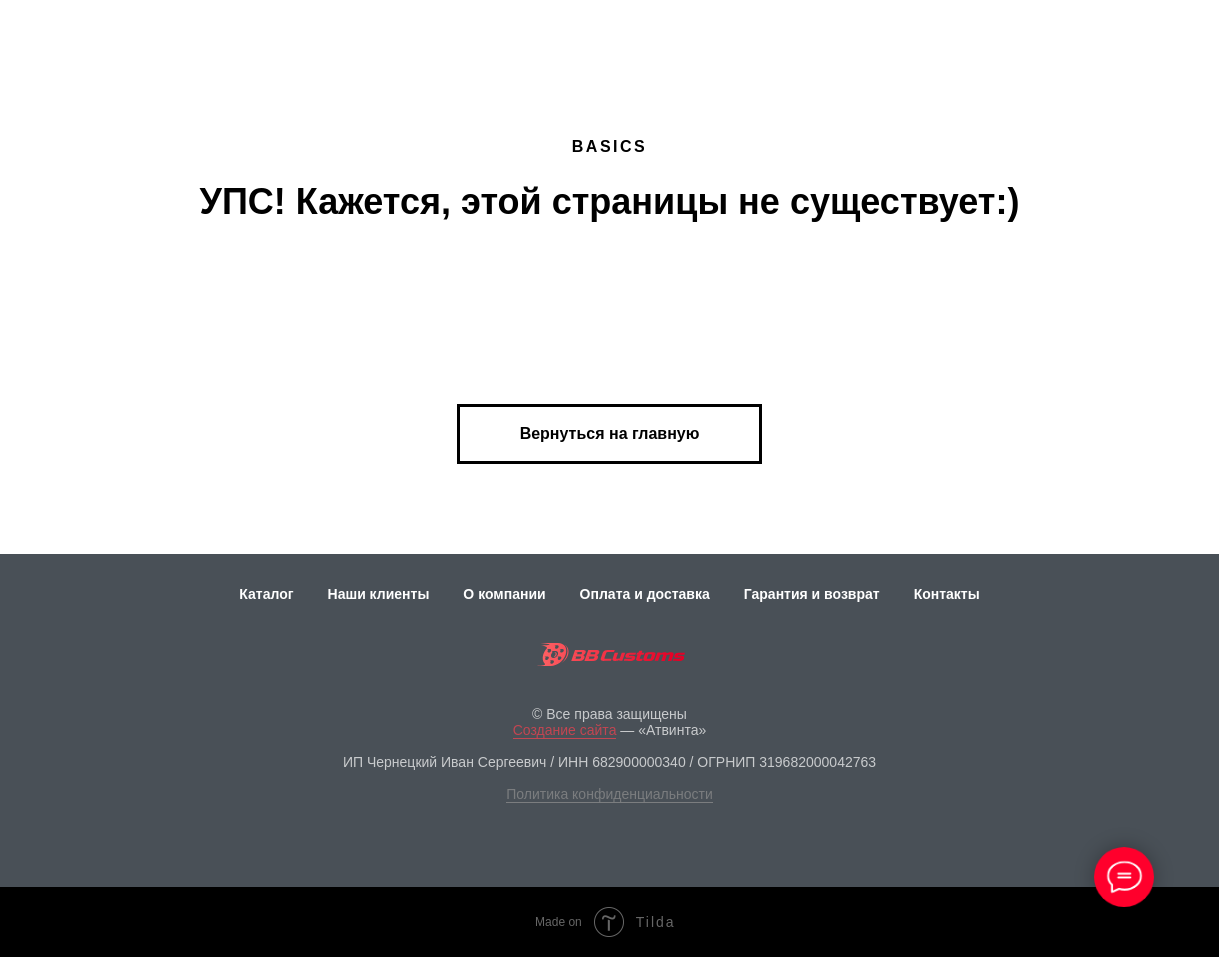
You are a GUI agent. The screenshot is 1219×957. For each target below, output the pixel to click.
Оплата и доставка (645, 594)
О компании (504, 594)
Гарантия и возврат (812, 594)
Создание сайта (565, 730)
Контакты (947, 594)
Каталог (266, 594)
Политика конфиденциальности (609, 794)
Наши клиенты (379, 594)
